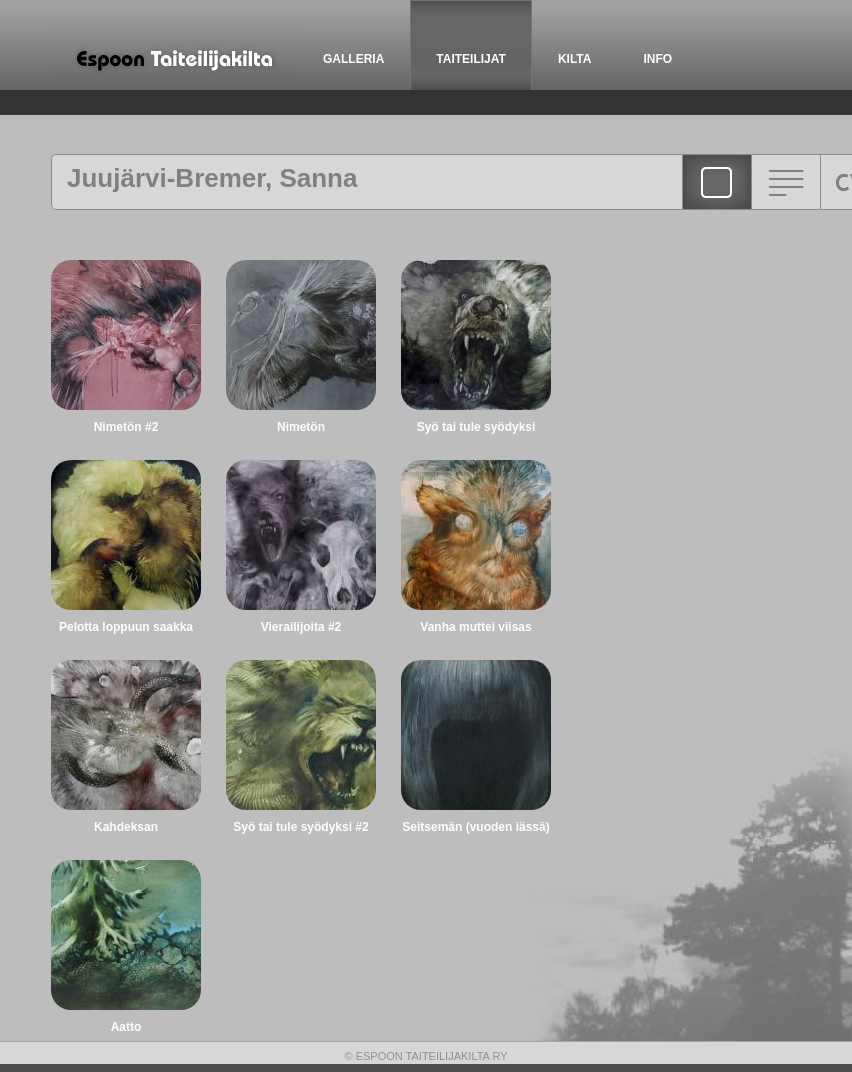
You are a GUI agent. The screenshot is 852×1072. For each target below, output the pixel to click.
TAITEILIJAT (471, 59)
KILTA (575, 59)
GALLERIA (353, 59)
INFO (657, 59)
